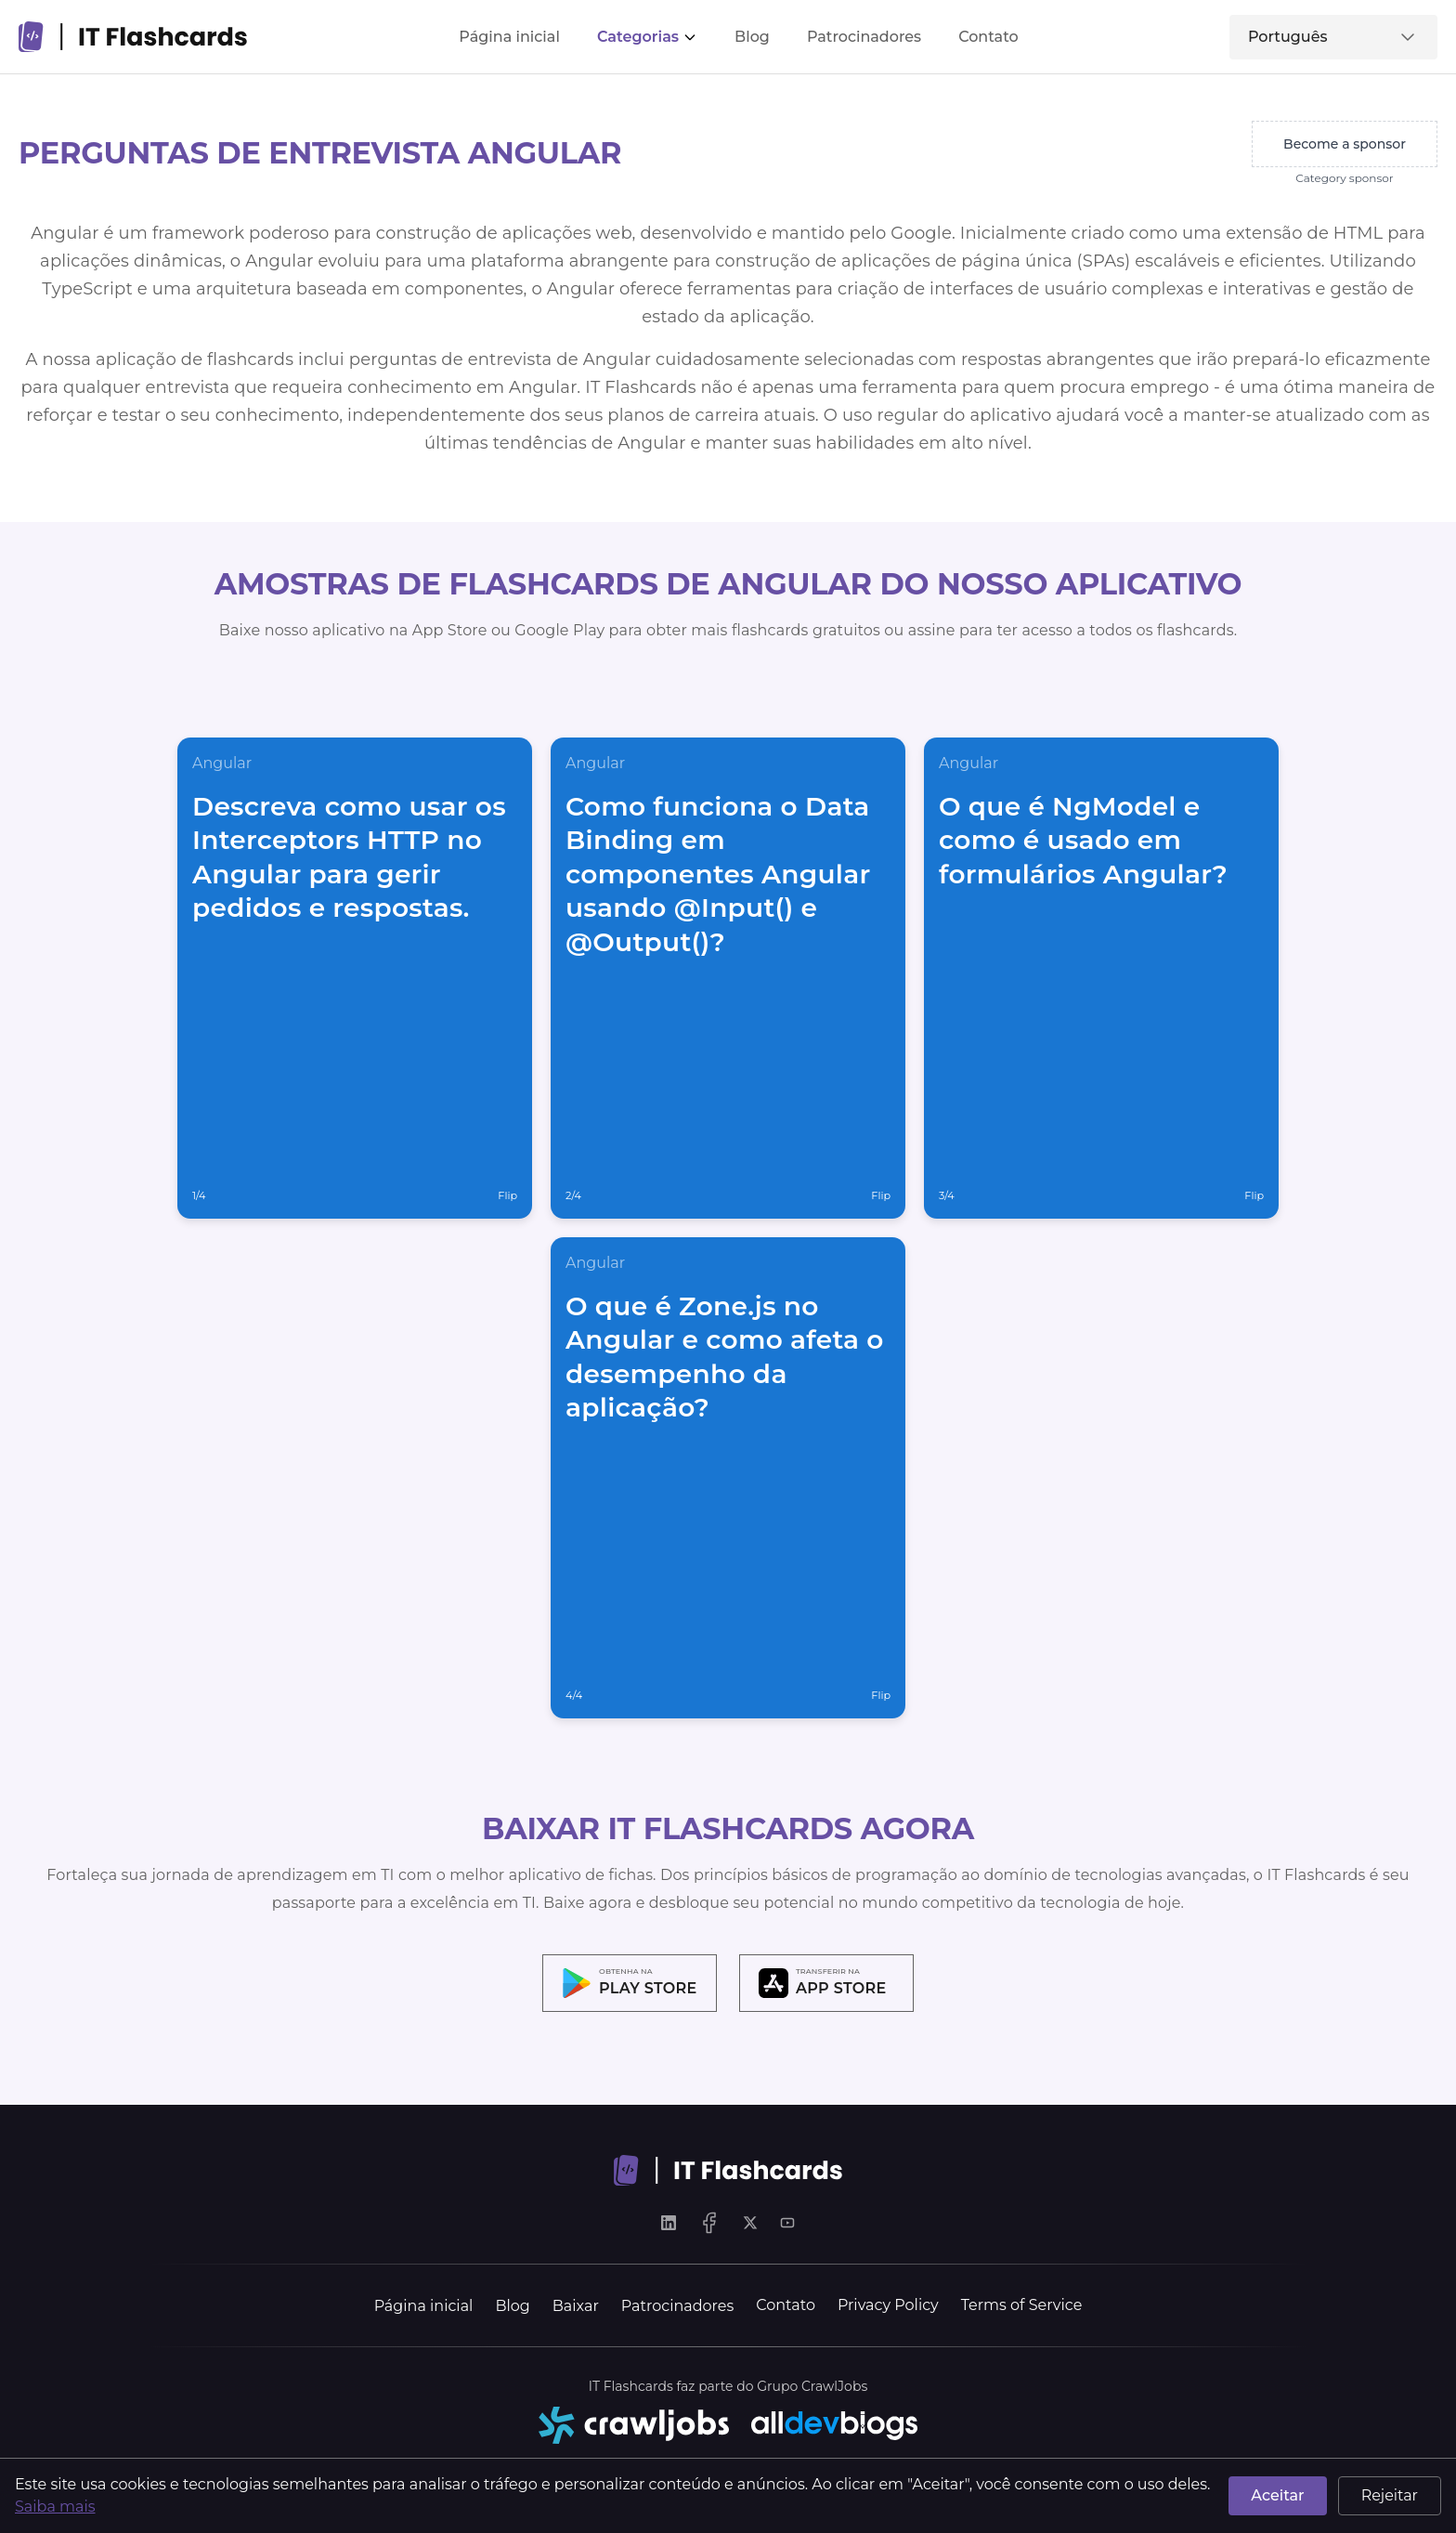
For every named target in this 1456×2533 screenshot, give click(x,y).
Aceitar (1277, 2495)
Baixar (575, 2306)
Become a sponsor (1344, 144)
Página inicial (509, 37)
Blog (752, 37)
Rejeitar (1389, 2495)
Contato (988, 37)
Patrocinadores (864, 37)
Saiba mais (55, 2506)
